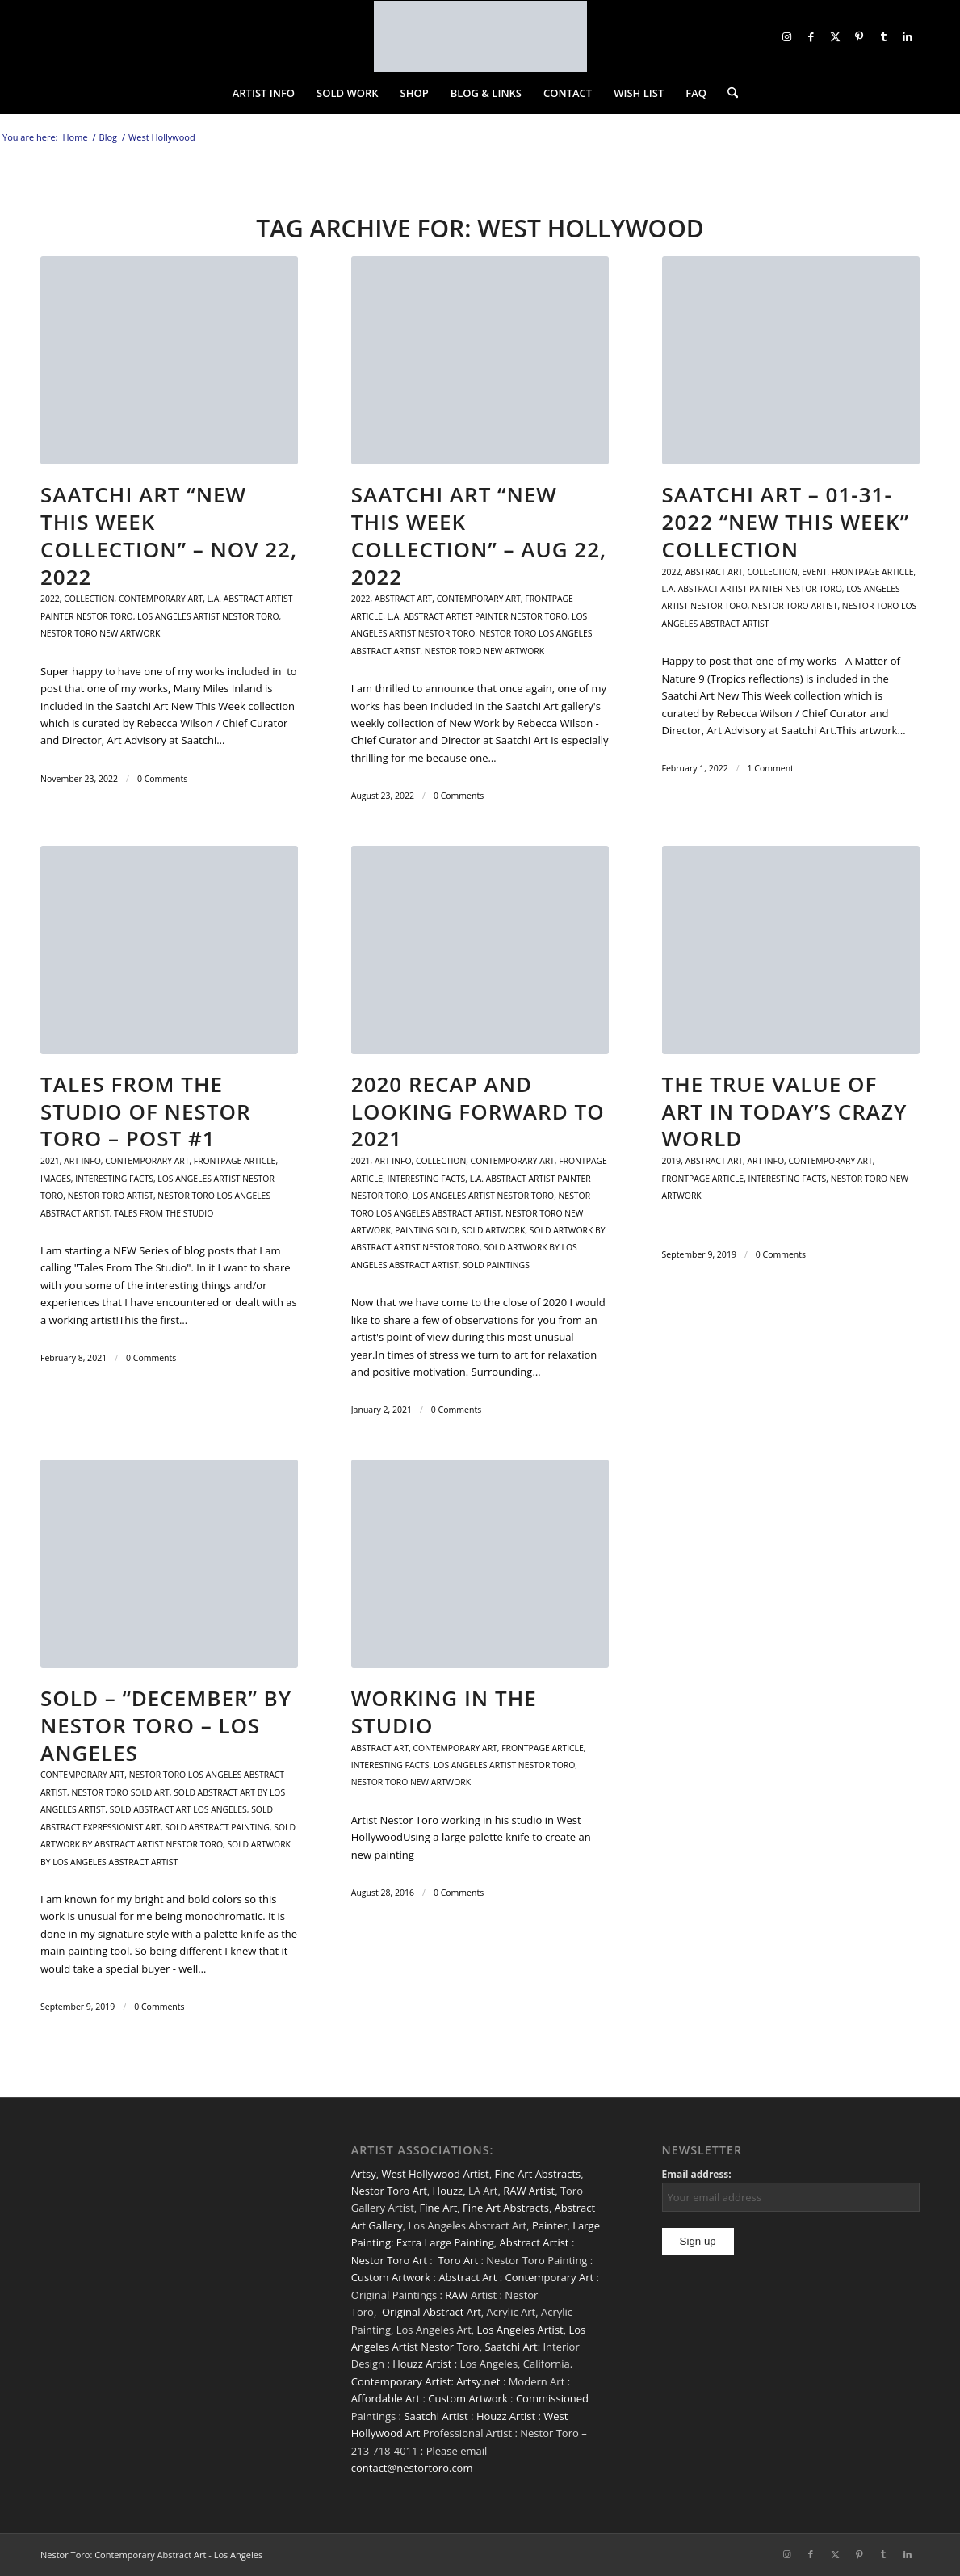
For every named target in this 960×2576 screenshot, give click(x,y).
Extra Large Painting (445, 2242)
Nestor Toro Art (389, 2190)
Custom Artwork (390, 2277)
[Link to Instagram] (786, 36)
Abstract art (403, 598)
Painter (550, 2225)
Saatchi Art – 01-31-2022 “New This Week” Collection (785, 522)
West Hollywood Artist (434, 2173)
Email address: (697, 2174)
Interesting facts (114, 1178)
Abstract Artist (533, 2242)
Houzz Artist (421, 2363)
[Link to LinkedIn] (907, 36)
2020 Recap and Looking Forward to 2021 (478, 1111)
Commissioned (552, 2398)
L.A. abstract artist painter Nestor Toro (478, 616)
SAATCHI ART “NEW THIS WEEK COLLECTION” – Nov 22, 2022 (168, 535)
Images (55, 1178)
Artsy (363, 2173)
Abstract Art (467, 2277)
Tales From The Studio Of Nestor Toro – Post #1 (145, 1111)
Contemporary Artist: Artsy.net (426, 2381)
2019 (671, 1160)
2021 (50, 1160)
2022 (50, 598)
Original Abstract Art (431, 2312)
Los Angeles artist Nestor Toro (208, 616)
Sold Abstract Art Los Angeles (178, 1809)
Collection (89, 598)
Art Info (82, 1160)
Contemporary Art (549, 2277)
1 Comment (771, 768)
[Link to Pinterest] (859, 36)
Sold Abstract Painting (217, 1827)
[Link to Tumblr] (883, 36)
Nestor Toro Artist (794, 605)
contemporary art (161, 598)
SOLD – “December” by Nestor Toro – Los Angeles (165, 1725)
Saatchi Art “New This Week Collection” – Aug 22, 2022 (478, 535)
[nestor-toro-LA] (480, 36)
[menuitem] (263, 93)
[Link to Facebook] (811, 36)
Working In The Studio (444, 1711)
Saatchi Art (510, 2346)
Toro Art (458, 2260)
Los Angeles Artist (520, 2329)
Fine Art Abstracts (537, 2173)
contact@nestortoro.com (412, 2467)
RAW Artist (529, 2190)
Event (814, 572)
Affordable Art (385, 2398)
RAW (456, 2295)
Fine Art (439, 2207)
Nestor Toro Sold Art (120, 1792)
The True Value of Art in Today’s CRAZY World (785, 1111)
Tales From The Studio (163, 1213)
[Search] (727, 93)
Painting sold (426, 1230)
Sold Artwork (494, 1230)
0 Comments (162, 778)
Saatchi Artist (435, 2416)
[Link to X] (835, 36)
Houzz (448, 2190)
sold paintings (496, 1265)
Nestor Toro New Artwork (100, 633)
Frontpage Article (873, 572)
